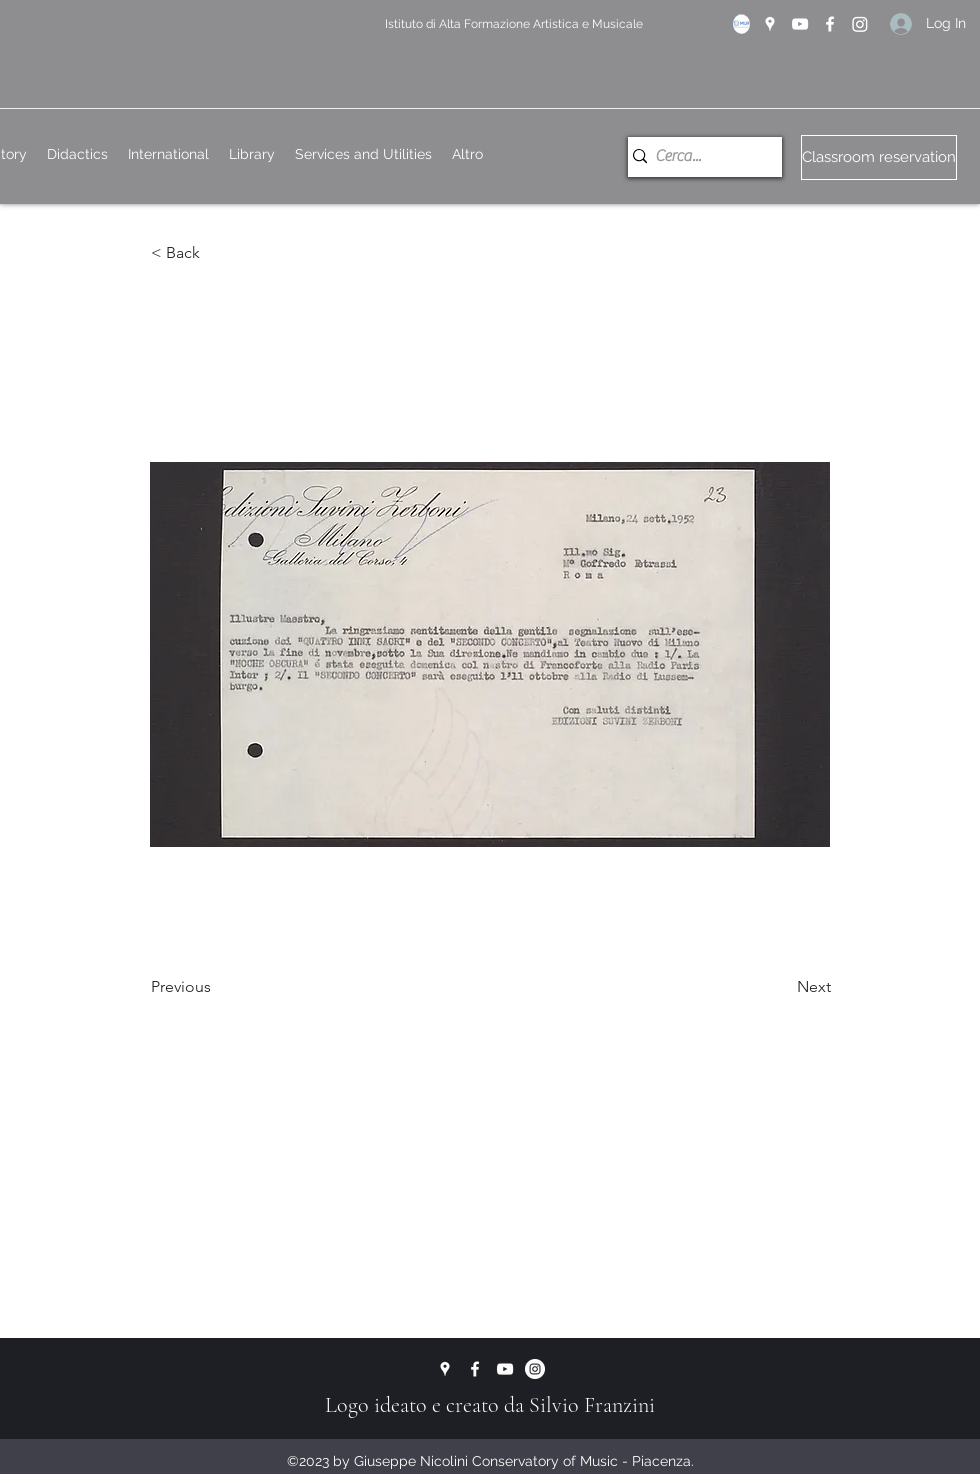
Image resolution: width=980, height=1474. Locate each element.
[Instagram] (860, 24)
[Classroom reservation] (879, 157)
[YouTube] (800, 24)
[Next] (781, 987)
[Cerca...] (697, 157)
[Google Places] (770, 24)
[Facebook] (830, 24)
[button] (217, 254)
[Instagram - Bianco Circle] (535, 1369)
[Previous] (217, 987)
